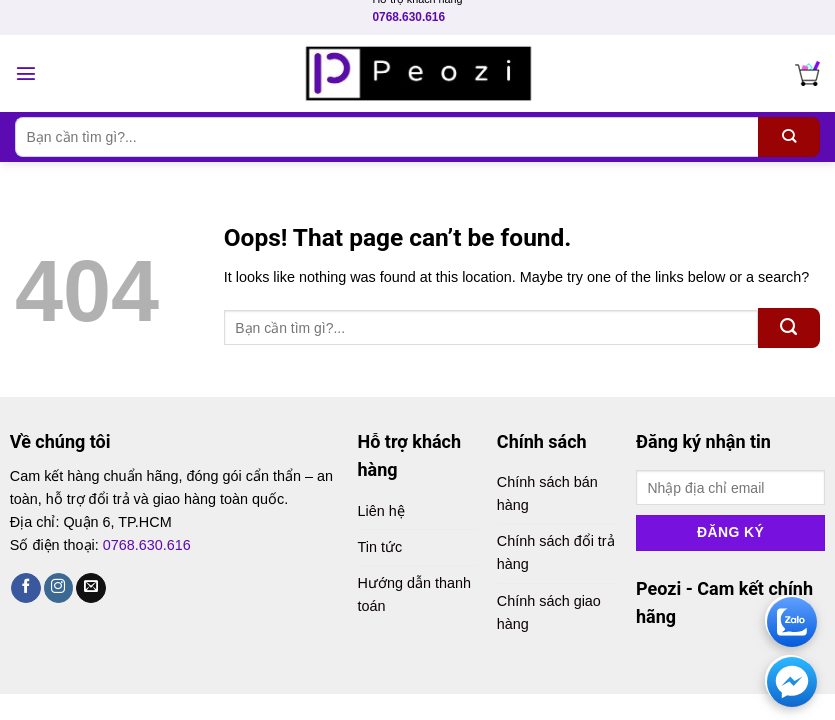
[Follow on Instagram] (59, 588)
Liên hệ (381, 511)
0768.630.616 (408, 17)
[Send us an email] (91, 588)
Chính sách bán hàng (547, 493)
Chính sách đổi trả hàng (556, 552)
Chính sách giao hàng (549, 612)
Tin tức (380, 547)
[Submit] (789, 137)
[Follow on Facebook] (26, 588)
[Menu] (26, 73)
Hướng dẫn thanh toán (414, 594)
